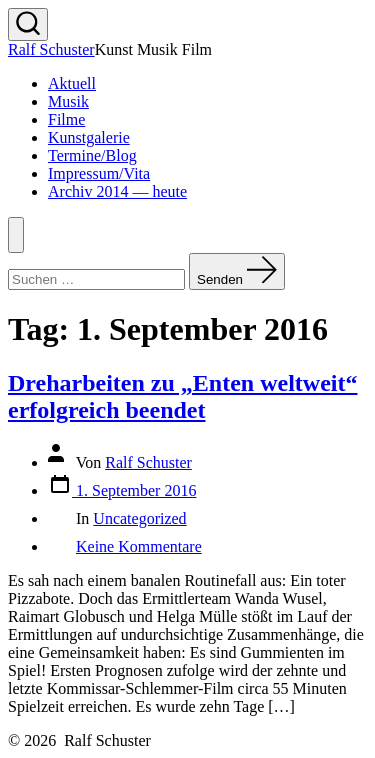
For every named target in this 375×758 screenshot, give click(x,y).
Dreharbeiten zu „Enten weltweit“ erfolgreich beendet (183, 396)
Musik (68, 101)
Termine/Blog (92, 155)
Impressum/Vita (99, 173)
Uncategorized (139, 518)
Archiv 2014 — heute (117, 191)
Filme (66, 119)
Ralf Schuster (148, 462)
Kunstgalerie (89, 137)
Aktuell (72, 83)
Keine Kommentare (139, 546)
